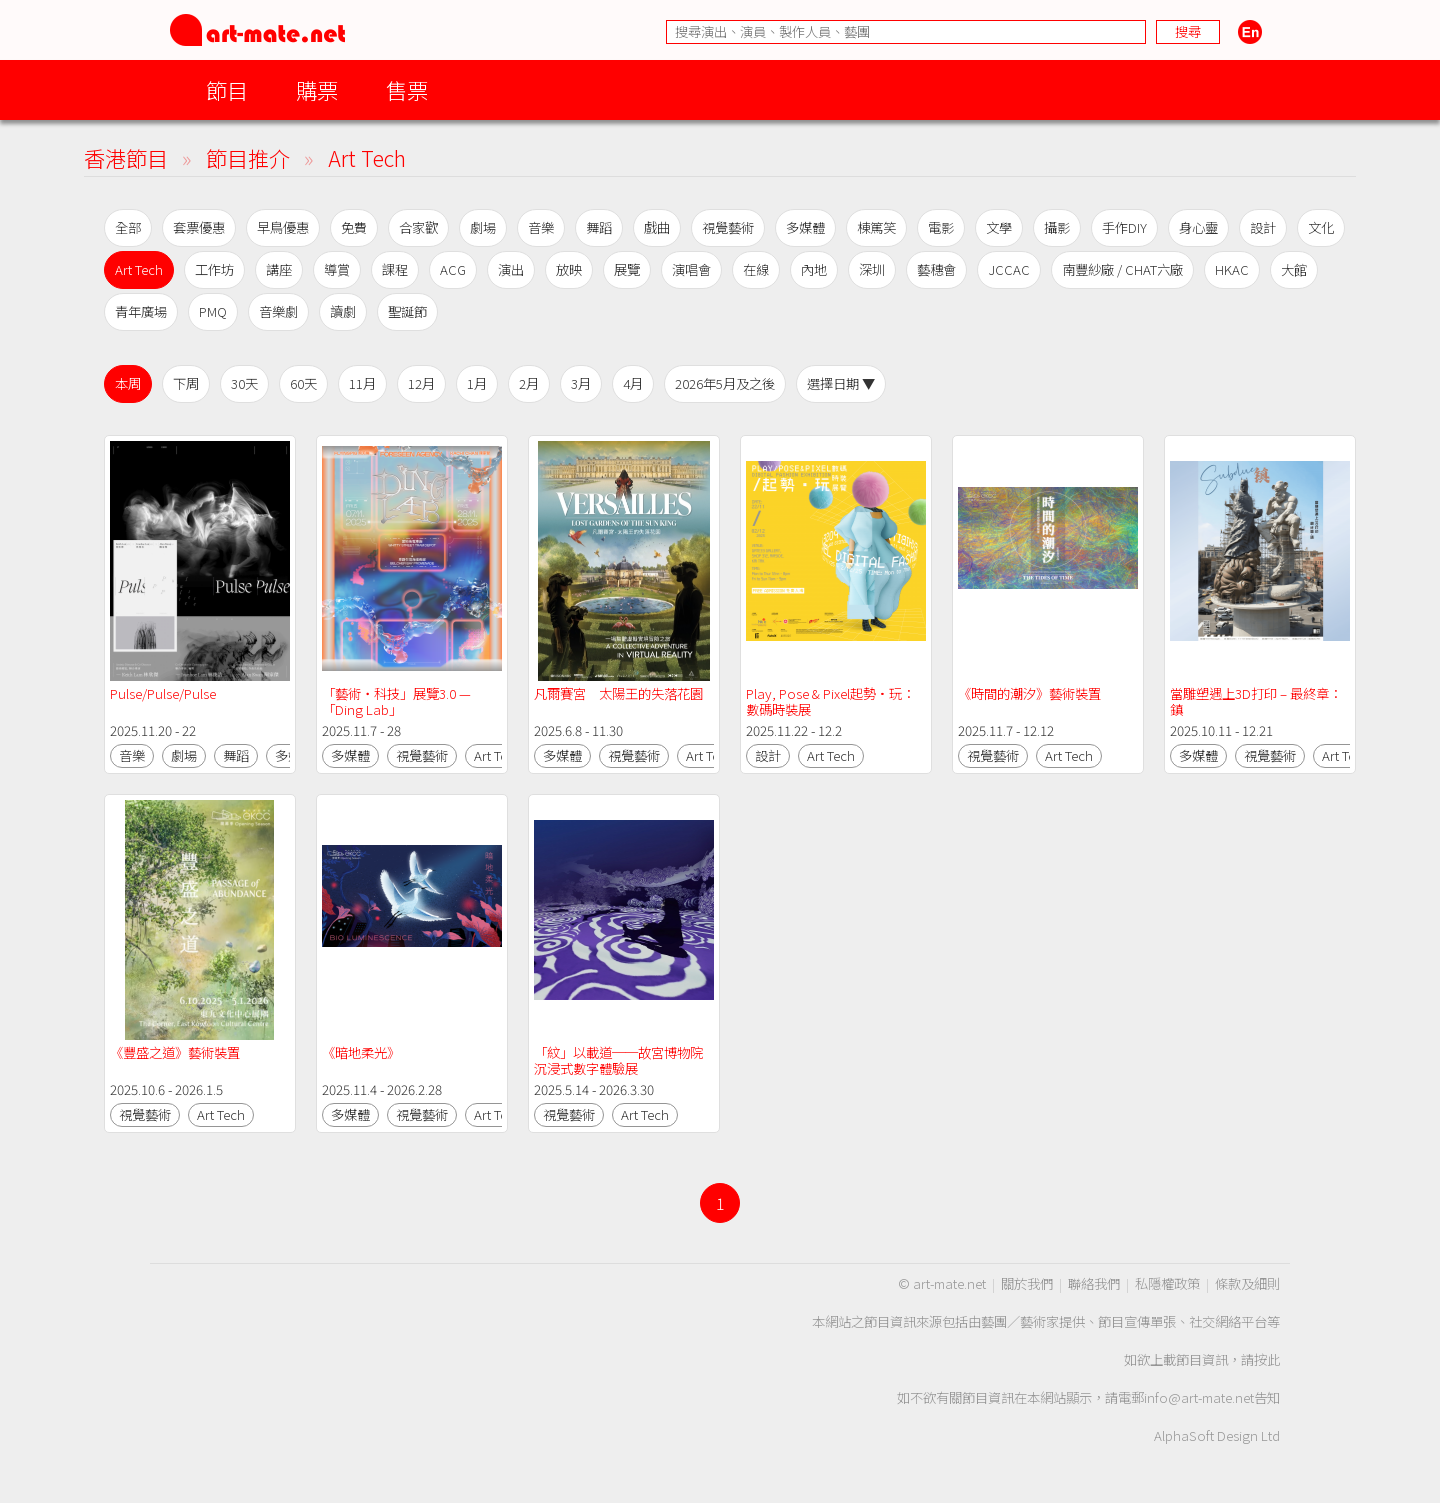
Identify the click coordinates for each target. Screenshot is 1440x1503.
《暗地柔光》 (361, 1052)
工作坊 (214, 269)
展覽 (627, 269)
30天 (244, 383)
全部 (128, 227)
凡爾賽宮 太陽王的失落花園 (618, 693)
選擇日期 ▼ (841, 383)
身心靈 (1198, 227)
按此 (1267, 1359)
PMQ (213, 311)
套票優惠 (199, 227)
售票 (407, 89)
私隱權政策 (1167, 1283)
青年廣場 (141, 311)
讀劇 (343, 311)
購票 (317, 89)
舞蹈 (599, 227)
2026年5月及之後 (725, 383)
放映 (569, 269)
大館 (1294, 269)
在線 (756, 269)
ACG (453, 269)
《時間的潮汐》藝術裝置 (1029, 693)
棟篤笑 (876, 227)
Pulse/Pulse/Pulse (163, 693)
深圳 (872, 269)
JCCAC (1009, 269)
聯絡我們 (1094, 1283)
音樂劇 (278, 311)
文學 (999, 227)
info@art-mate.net (1199, 1397)
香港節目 (126, 157)
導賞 (337, 269)
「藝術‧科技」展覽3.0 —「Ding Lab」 (396, 701)
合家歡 (418, 227)
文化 (1321, 227)
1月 (477, 383)
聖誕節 (407, 311)
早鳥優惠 (283, 227)
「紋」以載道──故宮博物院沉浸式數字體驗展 (618, 1060)
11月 (362, 383)
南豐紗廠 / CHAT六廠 (1122, 269)
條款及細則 (1247, 1283)
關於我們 (1027, 1283)
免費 (354, 227)
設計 (1263, 227)
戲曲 (657, 227)
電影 (941, 227)
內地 (814, 269)
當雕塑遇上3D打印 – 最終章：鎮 (1256, 701)
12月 (421, 383)
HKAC (1232, 269)
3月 (581, 383)
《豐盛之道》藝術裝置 (175, 1052)
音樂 (541, 227)
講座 (279, 269)
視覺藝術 (728, 227)
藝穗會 (936, 269)
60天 (303, 383)
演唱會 (691, 269)
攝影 (1057, 227)
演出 (511, 269)
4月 (633, 383)
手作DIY (1124, 227)
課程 (395, 269)
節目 (227, 89)
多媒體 (805, 227)
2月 (529, 383)
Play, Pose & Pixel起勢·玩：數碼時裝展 (830, 701)
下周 (186, 383)
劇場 (483, 227)
